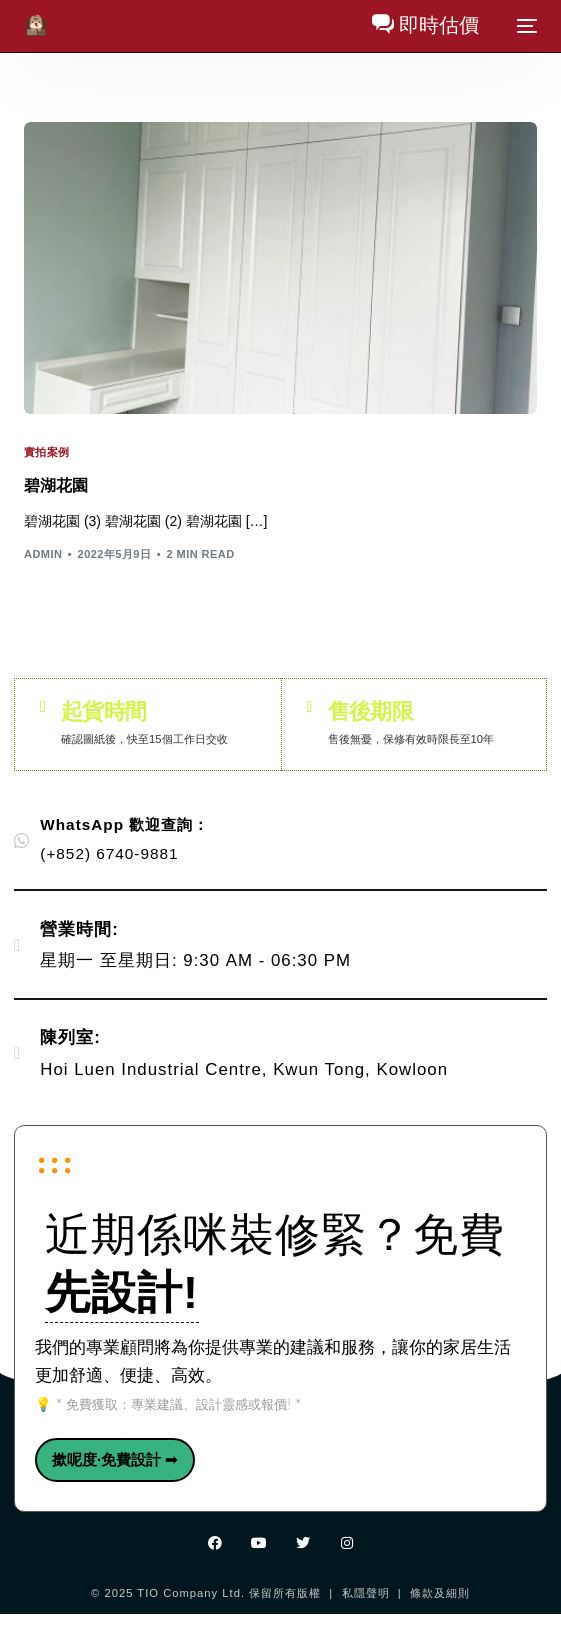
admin (43, 554)
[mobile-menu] (525, 26)
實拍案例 (47, 452)
